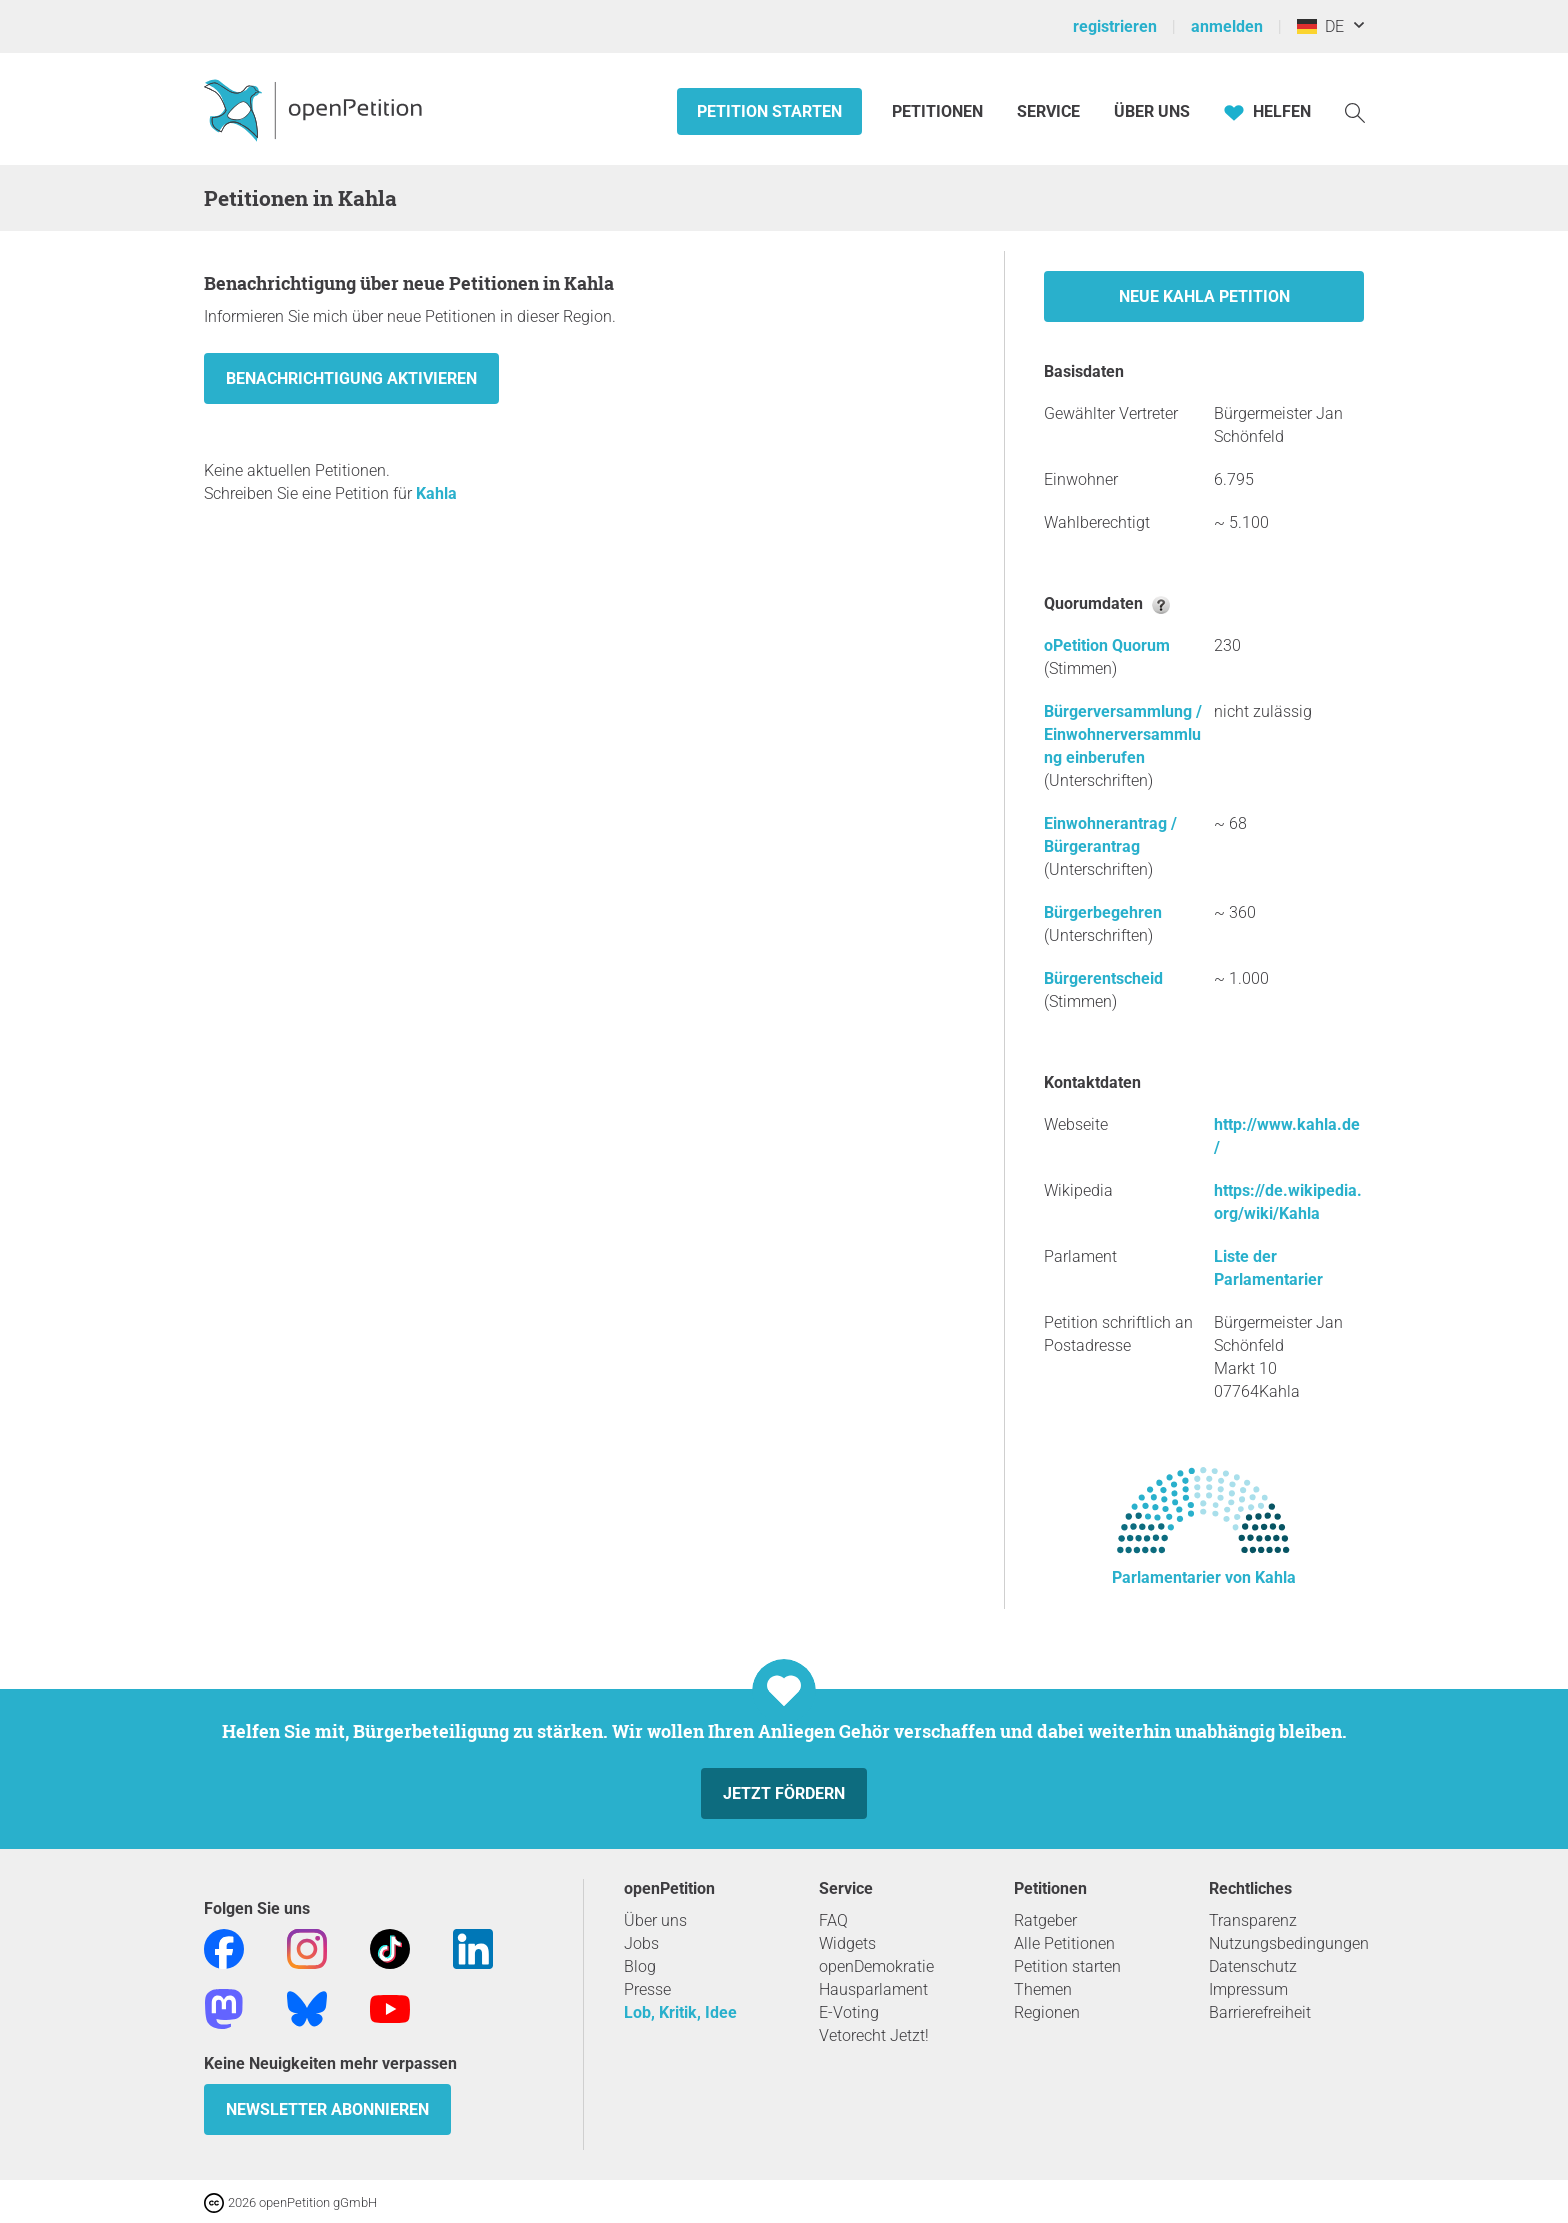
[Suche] (1355, 111)
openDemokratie (876, 1966)
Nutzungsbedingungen (1289, 1943)
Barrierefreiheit (1260, 2012)
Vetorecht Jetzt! (874, 2035)
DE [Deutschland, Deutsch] (1320, 26)
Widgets (847, 1943)
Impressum (1248, 1989)
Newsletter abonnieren (327, 2109)
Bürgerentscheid (1103, 978)
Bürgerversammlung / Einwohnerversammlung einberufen (1123, 734)
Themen (1043, 1989)
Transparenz (1253, 1920)
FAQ (833, 1920)
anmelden (1227, 26)
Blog (640, 1966)
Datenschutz (1253, 1966)
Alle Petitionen (1064, 1943)
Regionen (1047, 2012)
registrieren (1115, 26)
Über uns (655, 1920)
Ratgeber (1045, 1920)
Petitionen (939, 111)
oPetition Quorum (1107, 645)
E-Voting (849, 2012)
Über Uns (1152, 111)
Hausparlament (873, 1989)
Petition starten (769, 111)
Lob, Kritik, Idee (680, 2012)
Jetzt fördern (784, 1793)
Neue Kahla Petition (1204, 296)
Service (1048, 111)
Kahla (436, 493)
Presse (647, 1989)
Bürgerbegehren (1103, 912)
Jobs (641, 1943)
